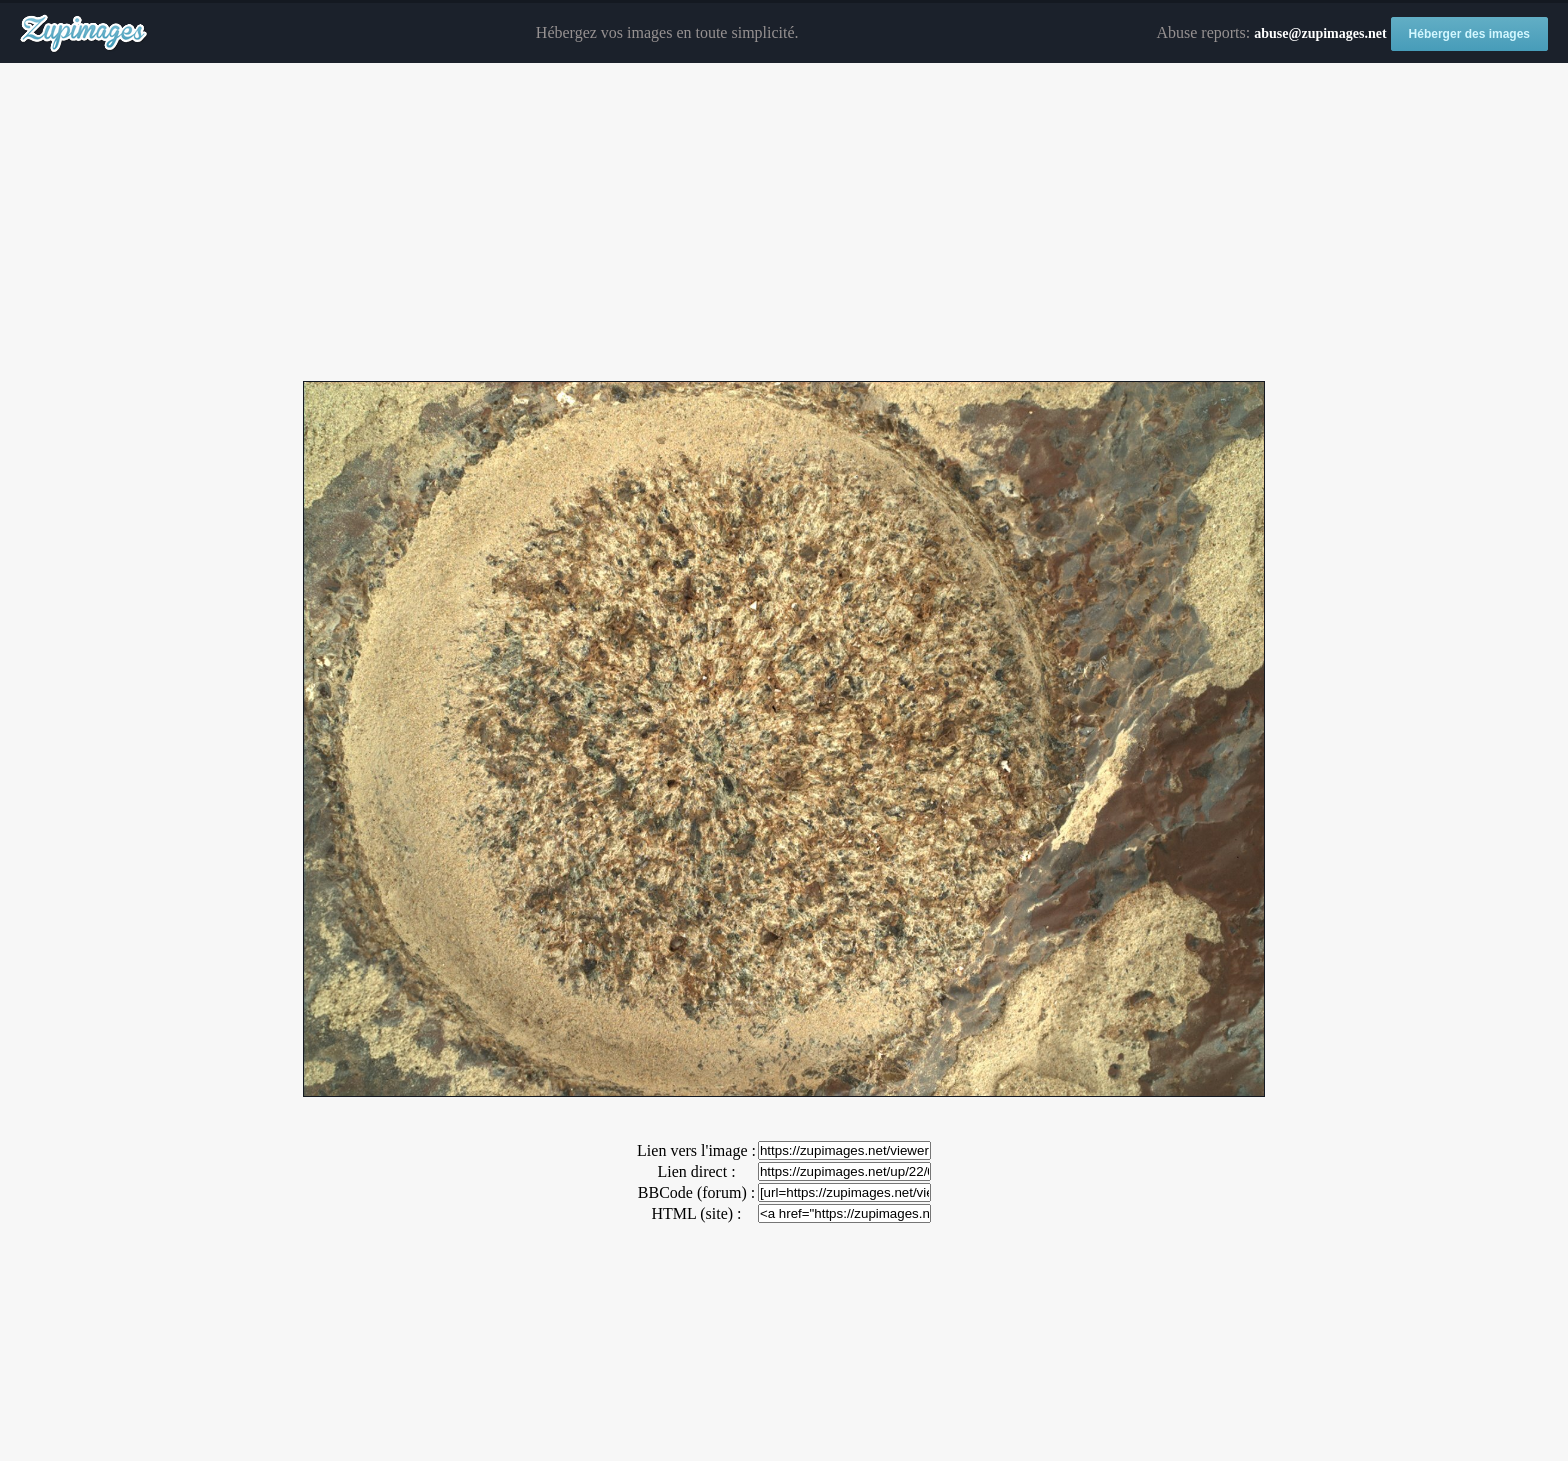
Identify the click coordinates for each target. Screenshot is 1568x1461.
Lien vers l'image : (696, 1150)
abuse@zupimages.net (1320, 33)
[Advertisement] (784, 223)
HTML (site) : (696, 1213)
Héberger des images (1469, 34)
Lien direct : (696, 1171)
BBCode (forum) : (696, 1192)
